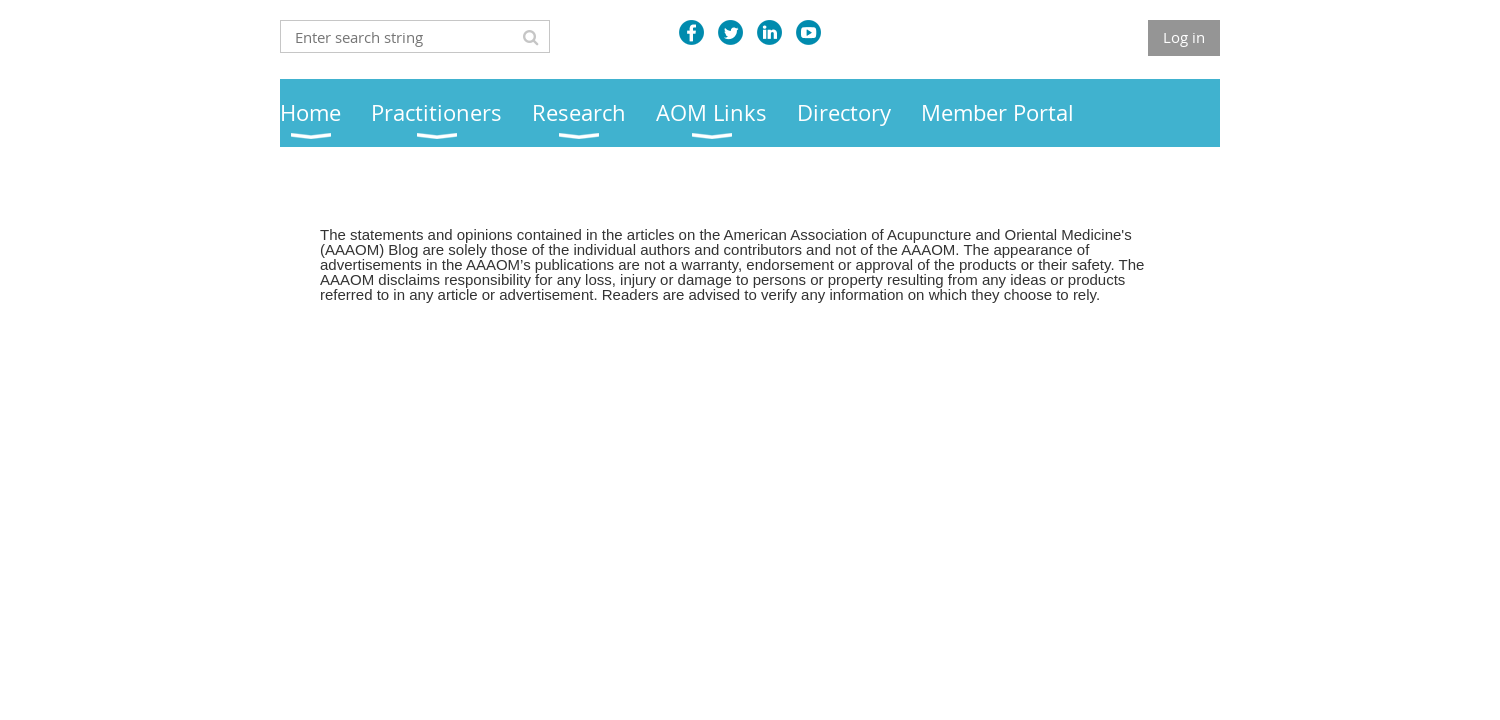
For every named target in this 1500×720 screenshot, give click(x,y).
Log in (1184, 37)
